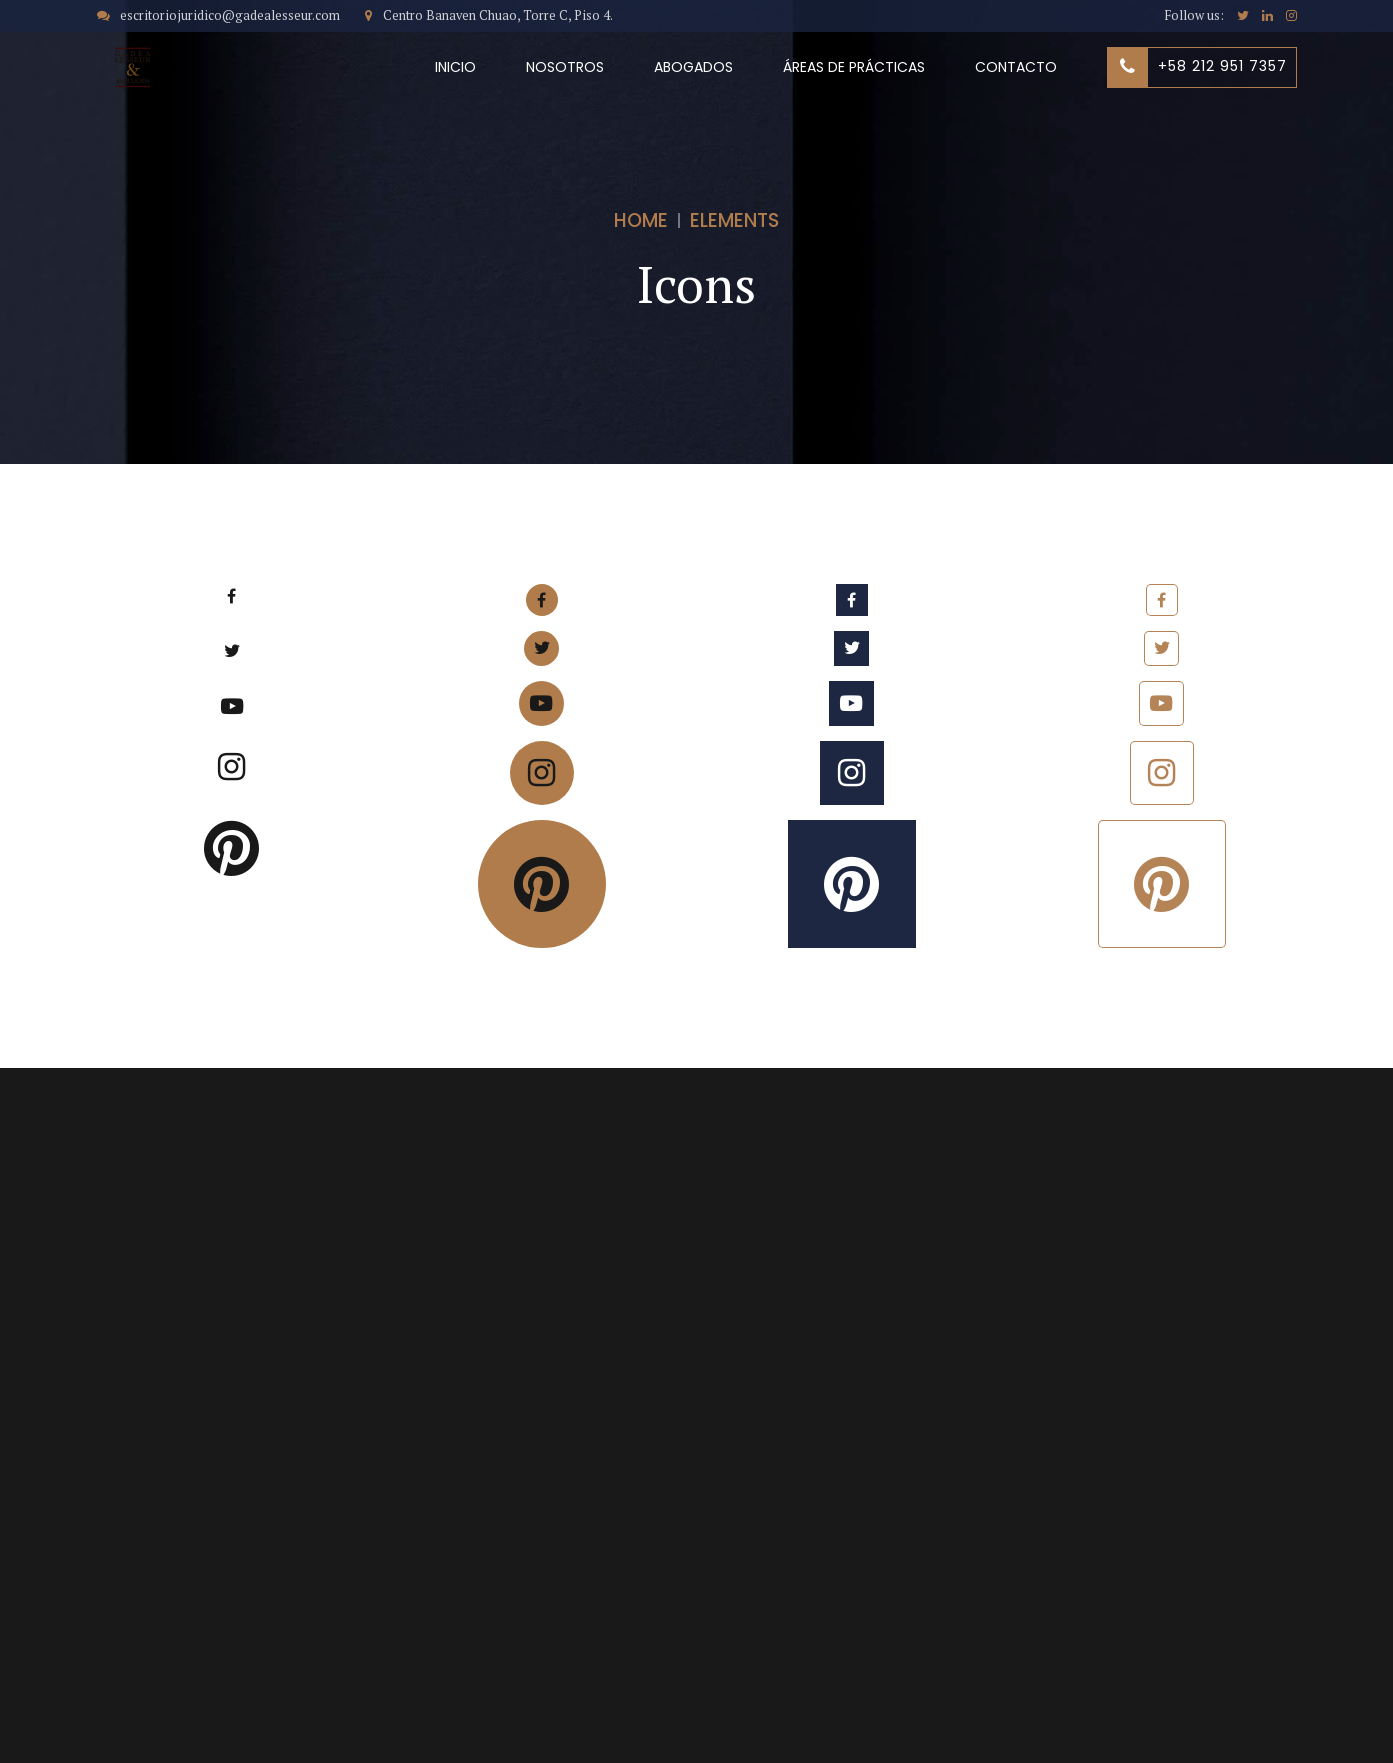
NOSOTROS (565, 67)
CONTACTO (1016, 67)
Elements (734, 220)
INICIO (455, 67)
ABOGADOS (693, 67)
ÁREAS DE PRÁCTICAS (854, 67)
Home (641, 220)
